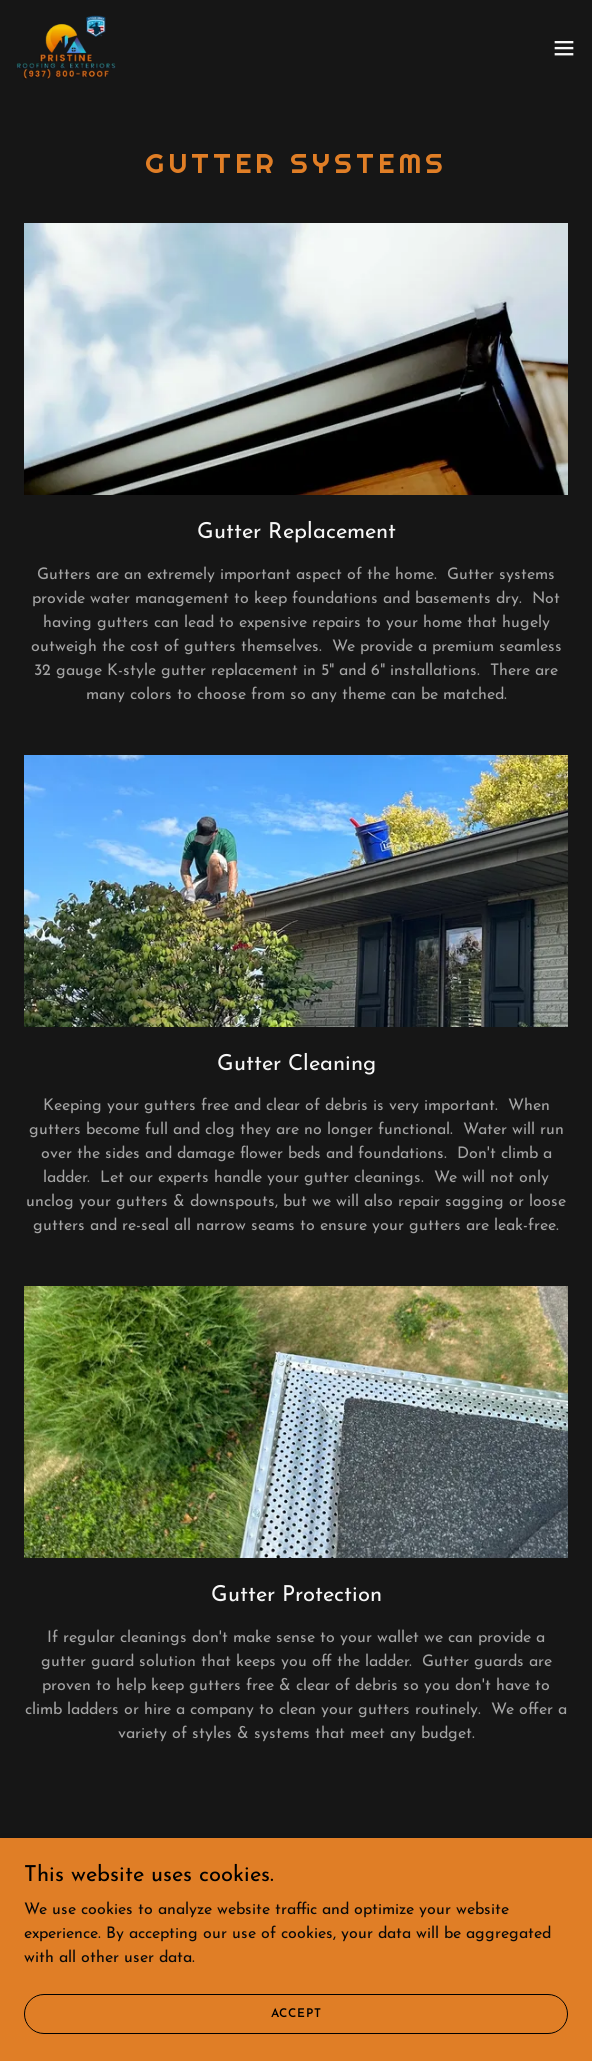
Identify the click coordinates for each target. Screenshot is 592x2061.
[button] (564, 48)
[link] (66, 48)
